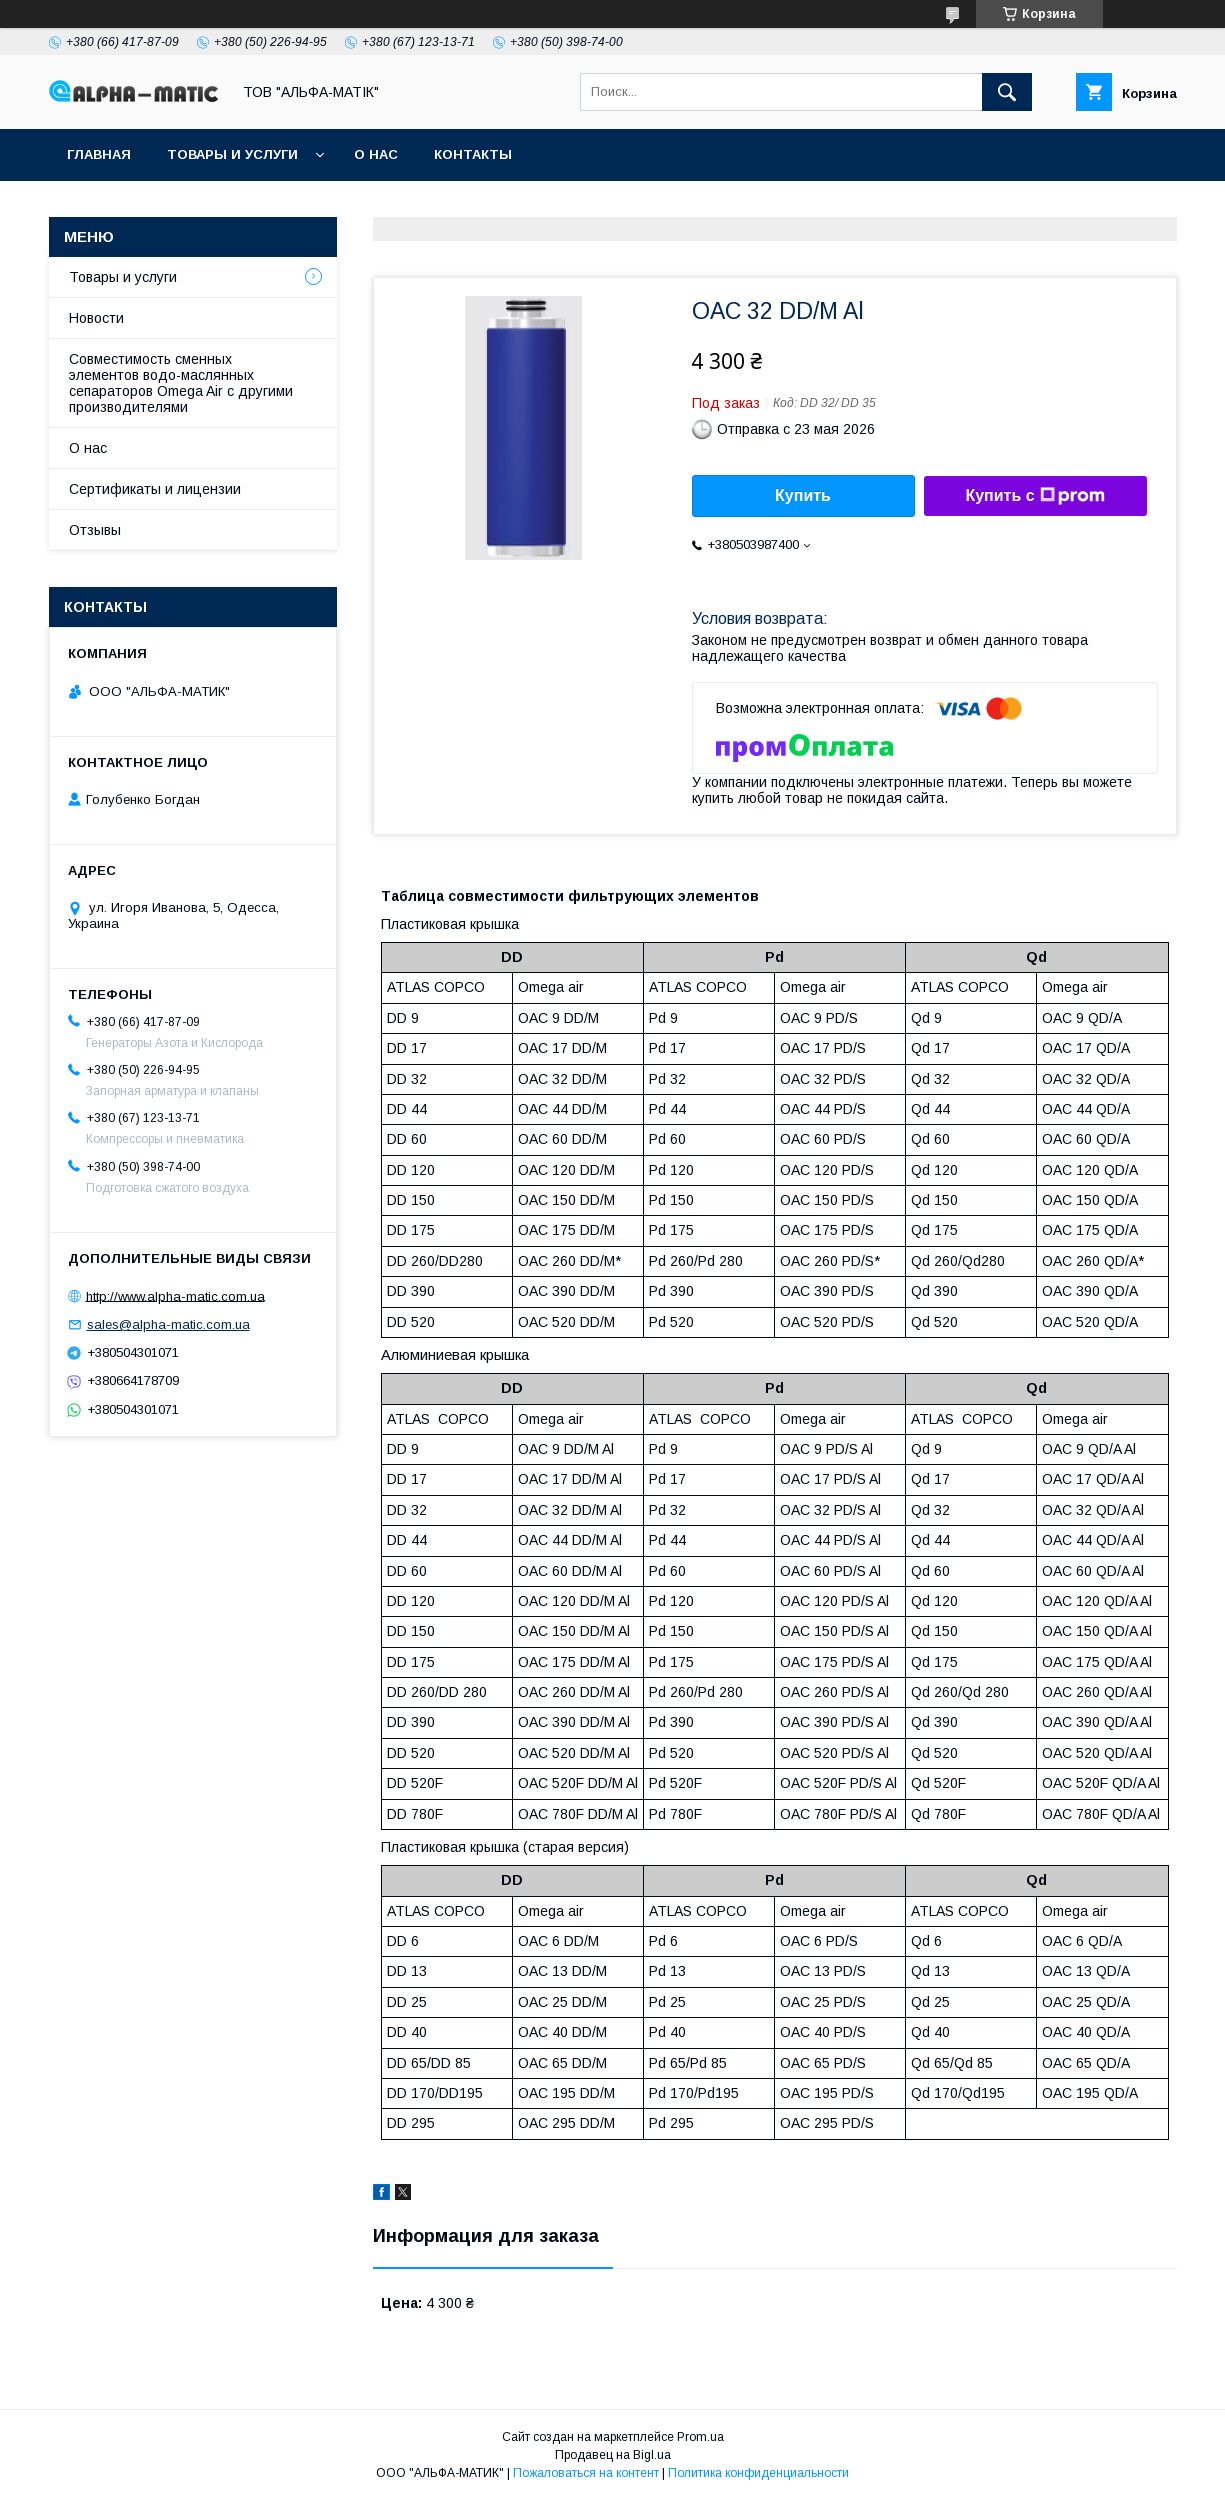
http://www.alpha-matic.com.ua (175, 1295)
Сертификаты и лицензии (155, 489)
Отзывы (95, 530)
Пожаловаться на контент (586, 2473)
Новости (96, 318)
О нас (376, 154)
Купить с (1034, 496)
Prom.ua (700, 2437)
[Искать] (1007, 92)
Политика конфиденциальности (758, 2473)
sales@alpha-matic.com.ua (168, 1324)
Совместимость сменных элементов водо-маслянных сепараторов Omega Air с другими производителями (181, 383)
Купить (803, 495)
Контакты (473, 154)
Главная (99, 154)
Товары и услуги (232, 154)
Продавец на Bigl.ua (613, 2455)
